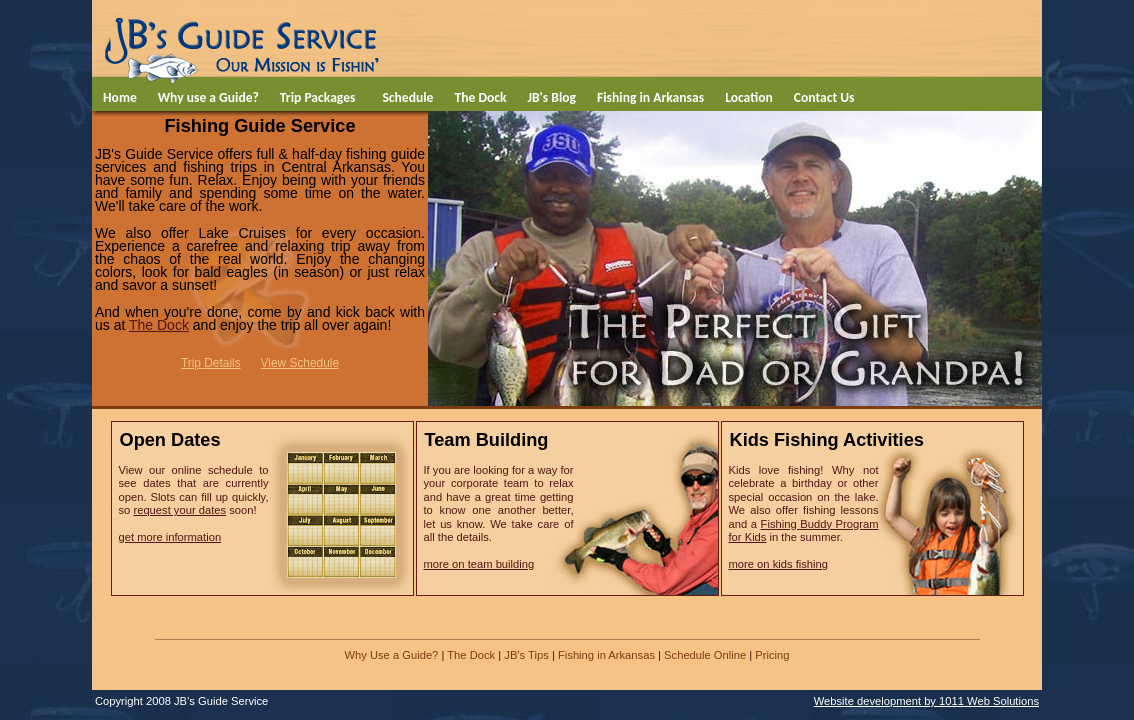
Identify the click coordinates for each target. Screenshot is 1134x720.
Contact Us (824, 97)
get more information (170, 537)
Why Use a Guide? (391, 655)
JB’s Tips (526, 655)
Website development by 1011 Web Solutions (926, 701)
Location (749, 97)
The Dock (480, 97)
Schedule (407, 97)
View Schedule (300, 363)
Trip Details (211, 363)
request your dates (179, 510)
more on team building (479, 564)
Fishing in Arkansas (650, 97)
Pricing (772, 655)
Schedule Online (705, 655)
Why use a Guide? (208, 97)
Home (120, 97)
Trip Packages (318, 97)
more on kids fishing (779, 564)
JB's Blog (551, 97)
